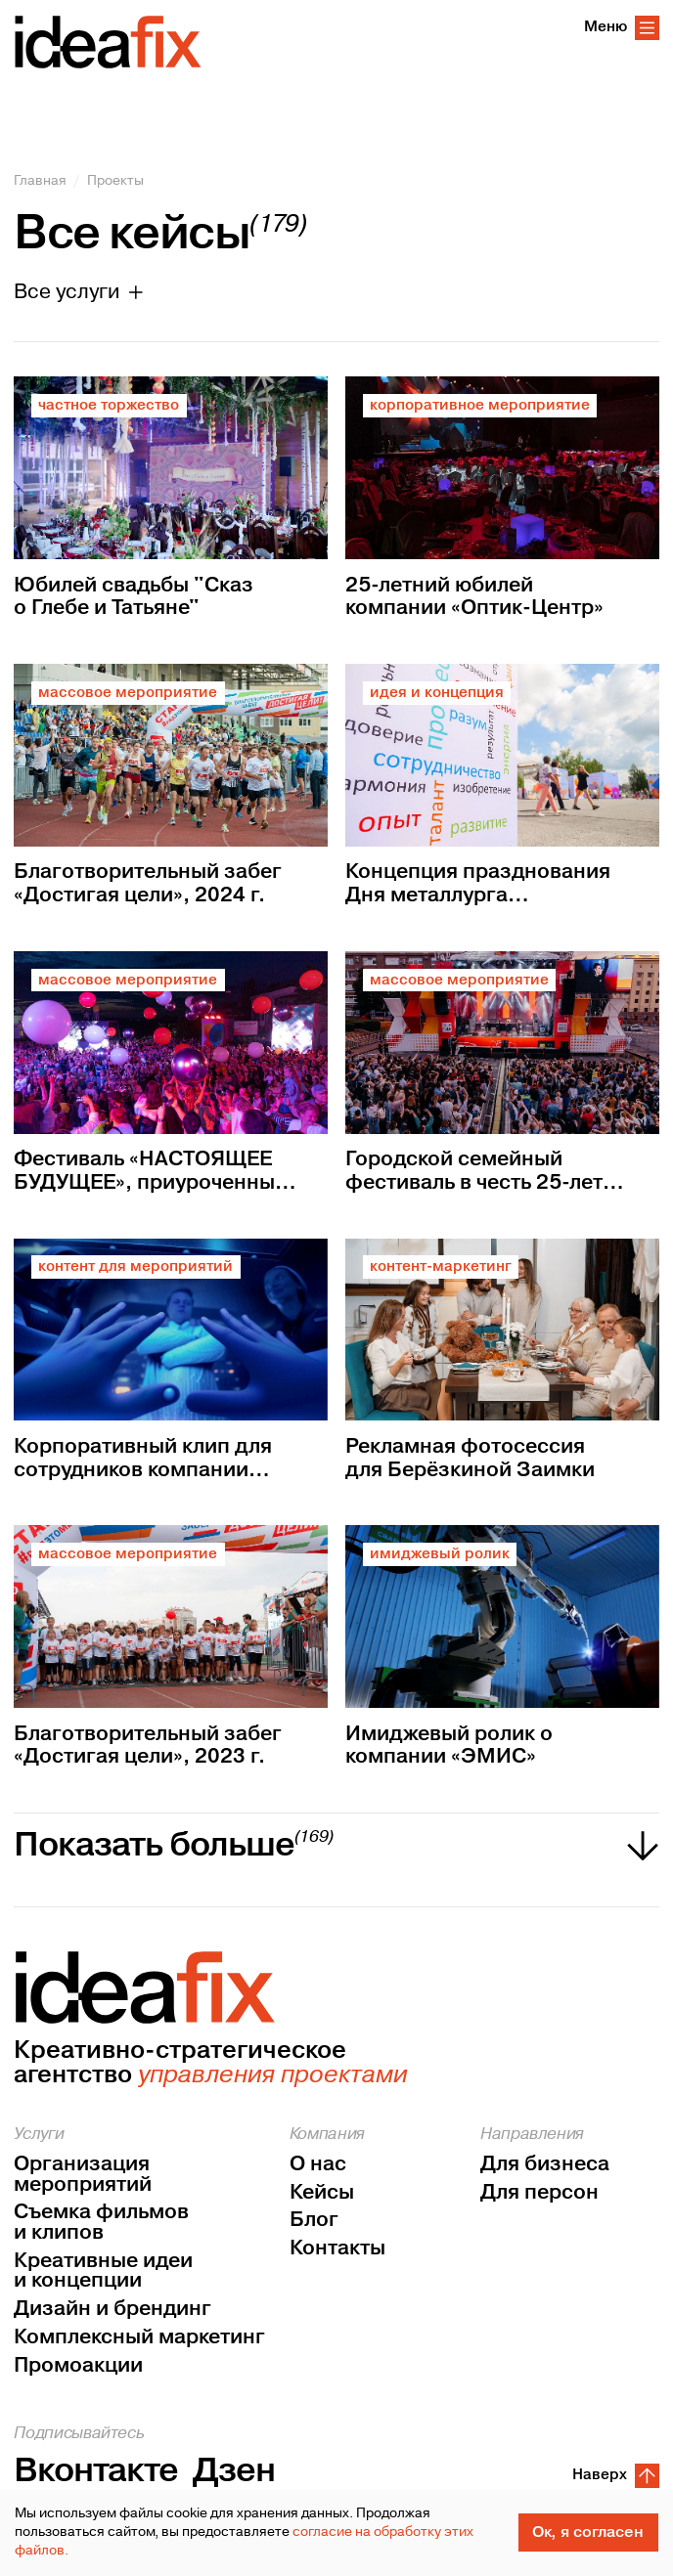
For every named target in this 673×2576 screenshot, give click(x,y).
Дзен (234, 2471)
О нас (318, 2165)
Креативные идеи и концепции (103, 2271)
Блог (314, 2220)
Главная (40, 181)
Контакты (337, 2249)
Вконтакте (96, 2471)
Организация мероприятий (83, 2175)
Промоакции (78, 2366)
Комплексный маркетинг (139, 2338)
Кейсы (322, 2193)
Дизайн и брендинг (112, 2309)
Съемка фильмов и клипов (101, 2223)
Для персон (539, 2193)
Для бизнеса (544, 2165)
